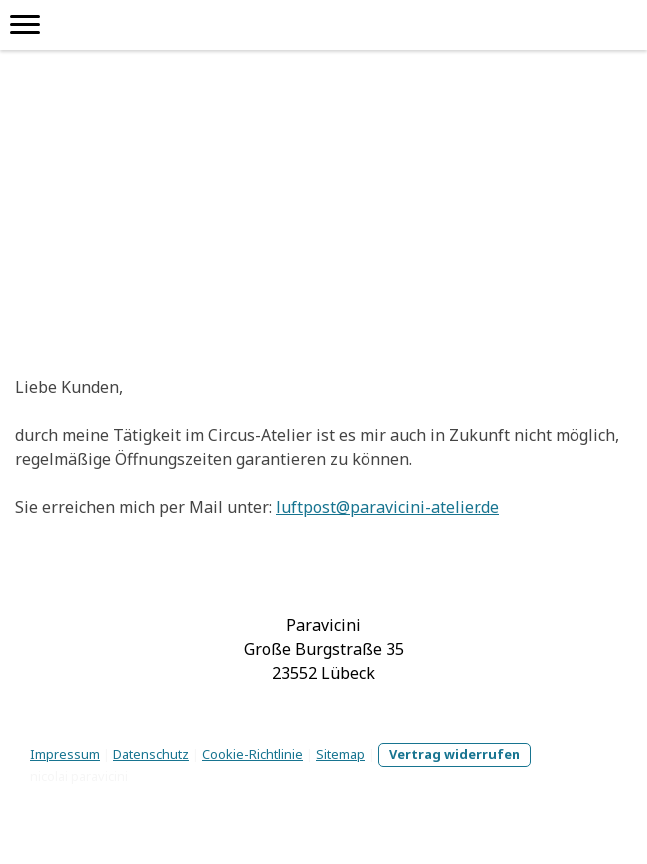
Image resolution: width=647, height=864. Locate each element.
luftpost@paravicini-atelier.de (387, 507)
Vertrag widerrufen (454, 754)
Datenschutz (151, 754)
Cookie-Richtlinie (252, 754)
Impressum (65, 754)
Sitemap (340, 754)
